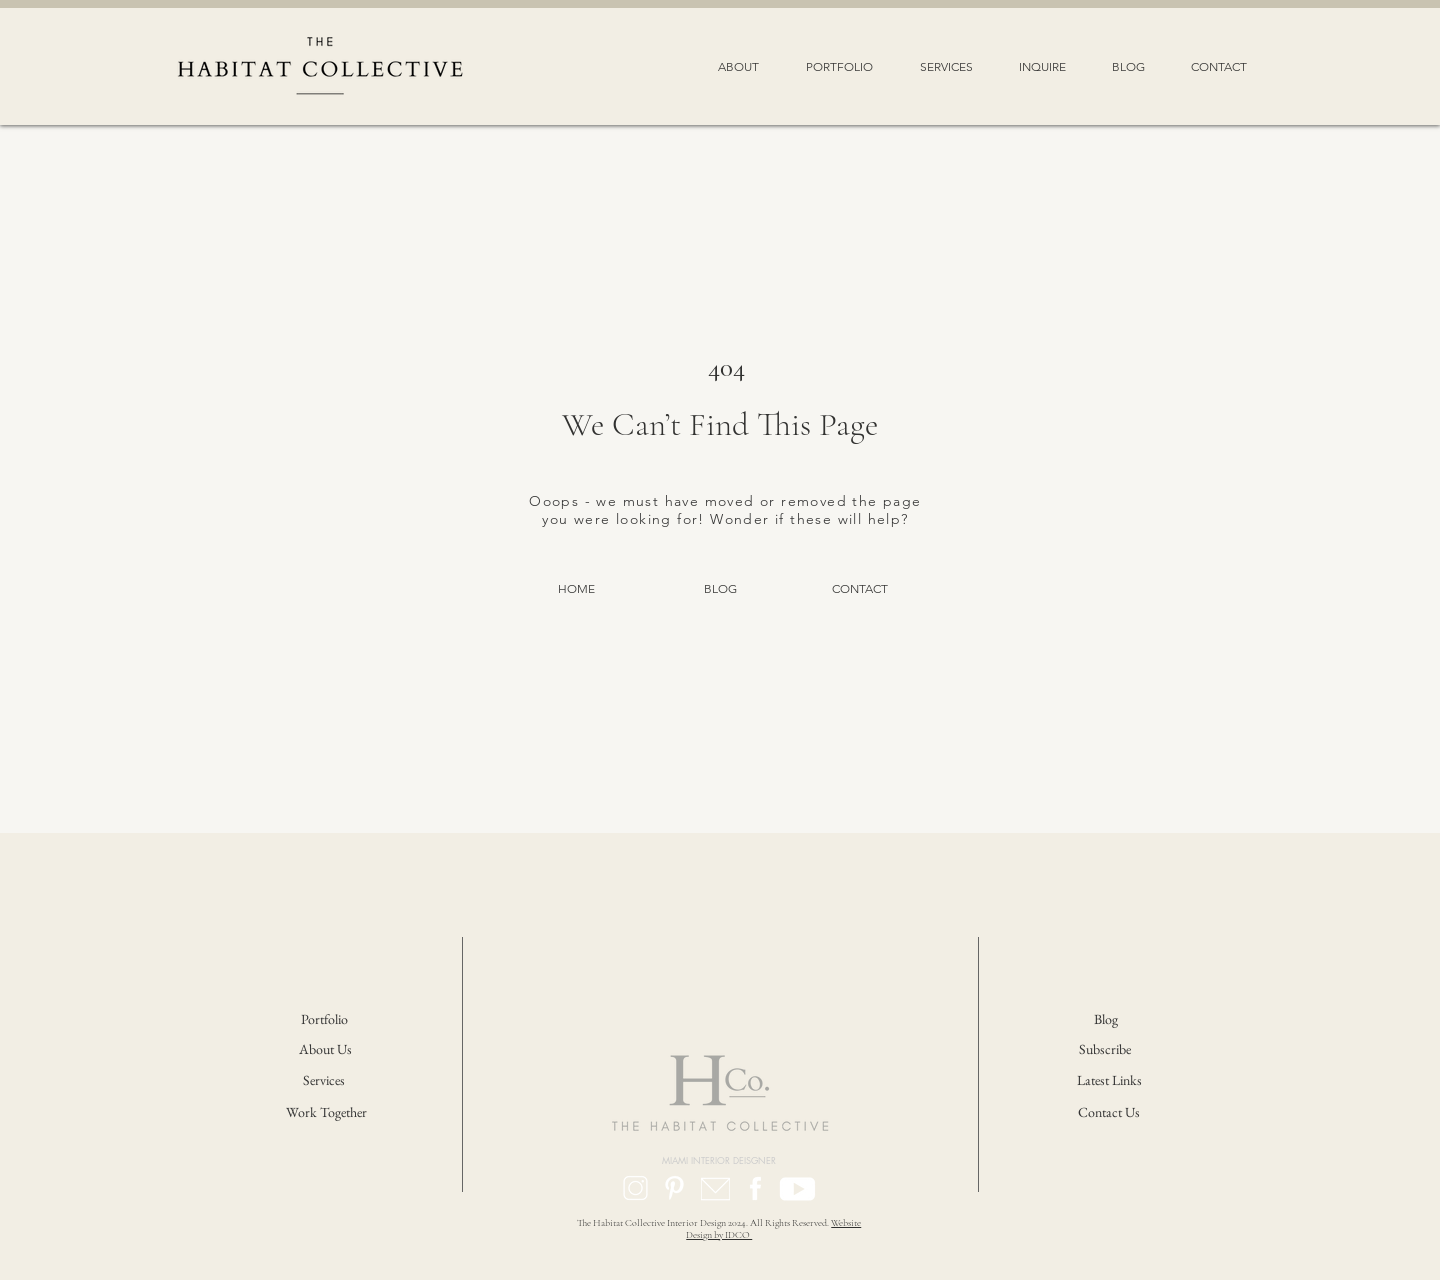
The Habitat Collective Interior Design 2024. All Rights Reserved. (704, 1223)
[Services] (324, 1081)
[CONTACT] (860, 589)
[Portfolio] (325, 1020)
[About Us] (327, 1050)
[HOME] (576, 589)
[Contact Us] (1110, 1113)
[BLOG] (720, 589)
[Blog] (1106, 1020)
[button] (738, 66)
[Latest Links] (1109, 1081)
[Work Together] (326, 1113)
